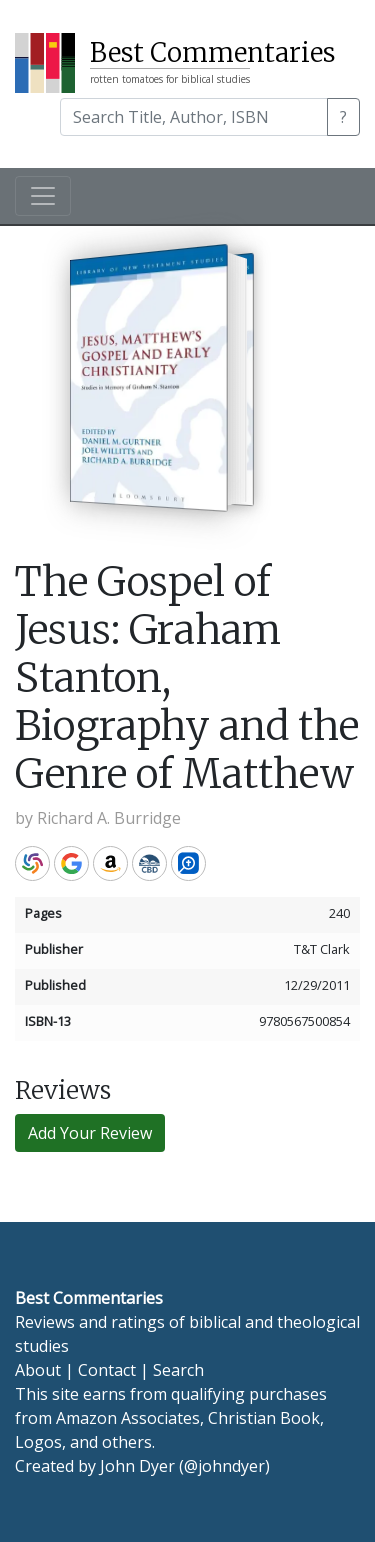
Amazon (110, 863)
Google (71, 863)
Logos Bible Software (188, 863)
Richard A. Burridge (109, 818)
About (38, 1370)
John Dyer (137, 1466)
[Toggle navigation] (43, 196)
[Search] (194, 117)
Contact (107, 1370)
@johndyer (224, 1466)
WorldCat (32, 863)
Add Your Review (90, 1133)
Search (178, 1370)
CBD (149, 863)
